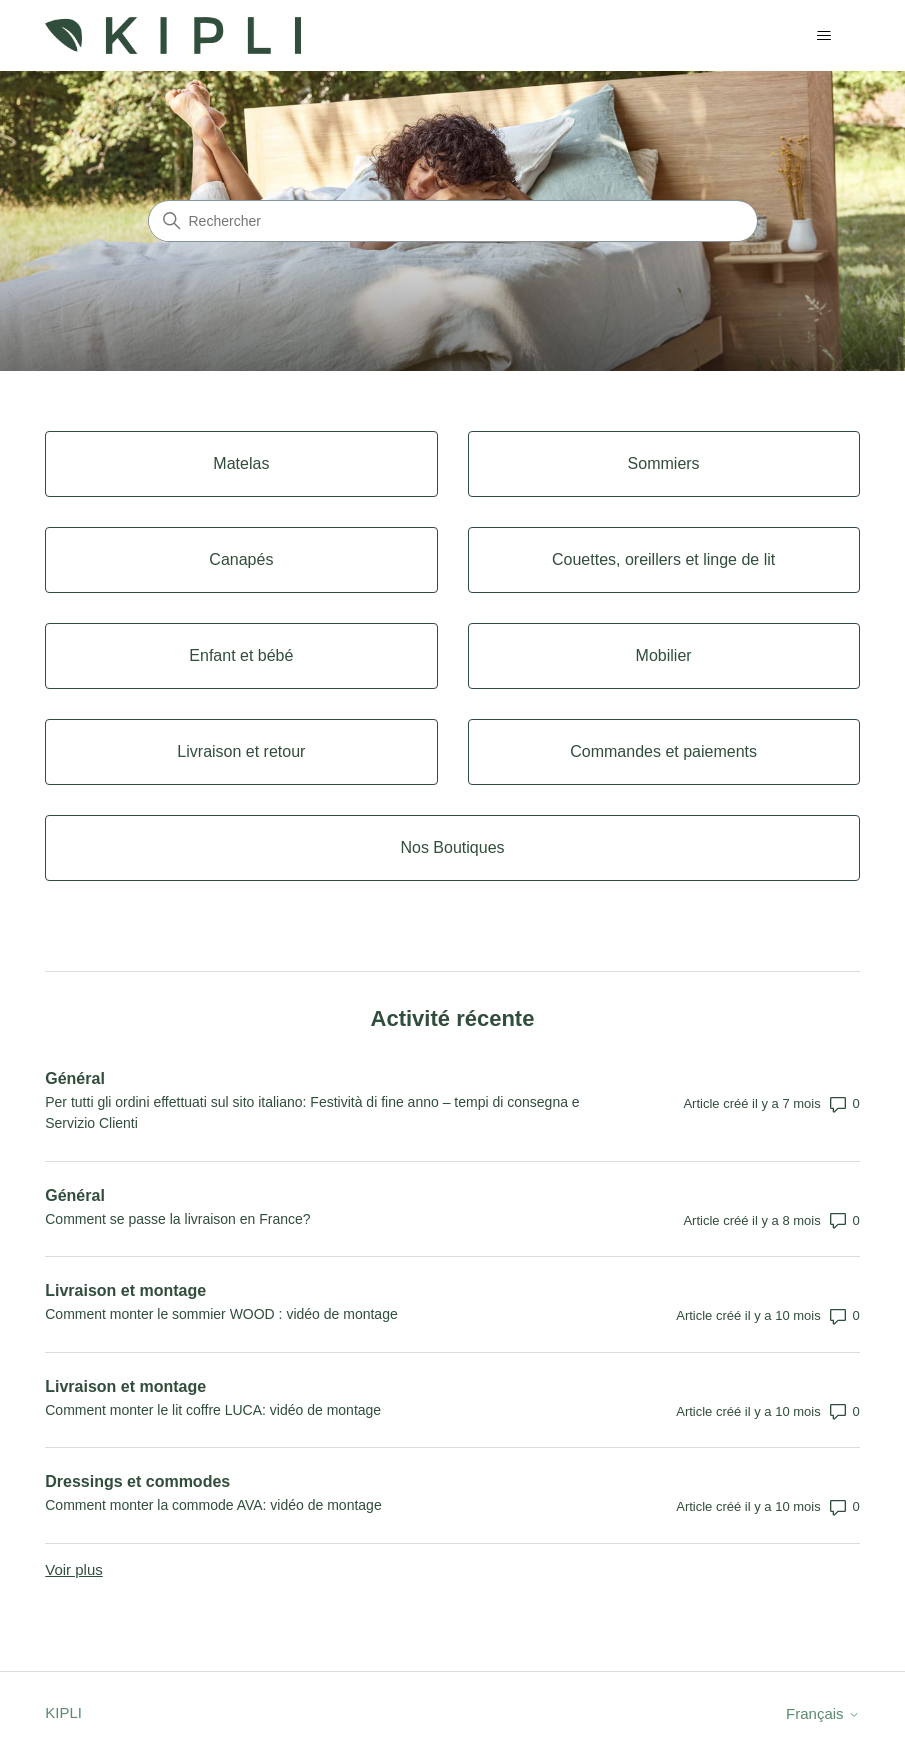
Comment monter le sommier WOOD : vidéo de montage (221, 1314)
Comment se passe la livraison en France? (177, 1219)
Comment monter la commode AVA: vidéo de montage (213, 1505)
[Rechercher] (453, 221)
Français (823, 1713)
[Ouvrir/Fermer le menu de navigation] (824, 36)
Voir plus (74, 1569)
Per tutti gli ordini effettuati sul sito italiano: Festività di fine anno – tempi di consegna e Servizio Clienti (312, 1112)
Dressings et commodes (137, 1481)
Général (75, 1078)
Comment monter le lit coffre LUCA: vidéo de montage (213, 1410)
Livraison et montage (125, 1290)
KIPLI (63, 1712)
